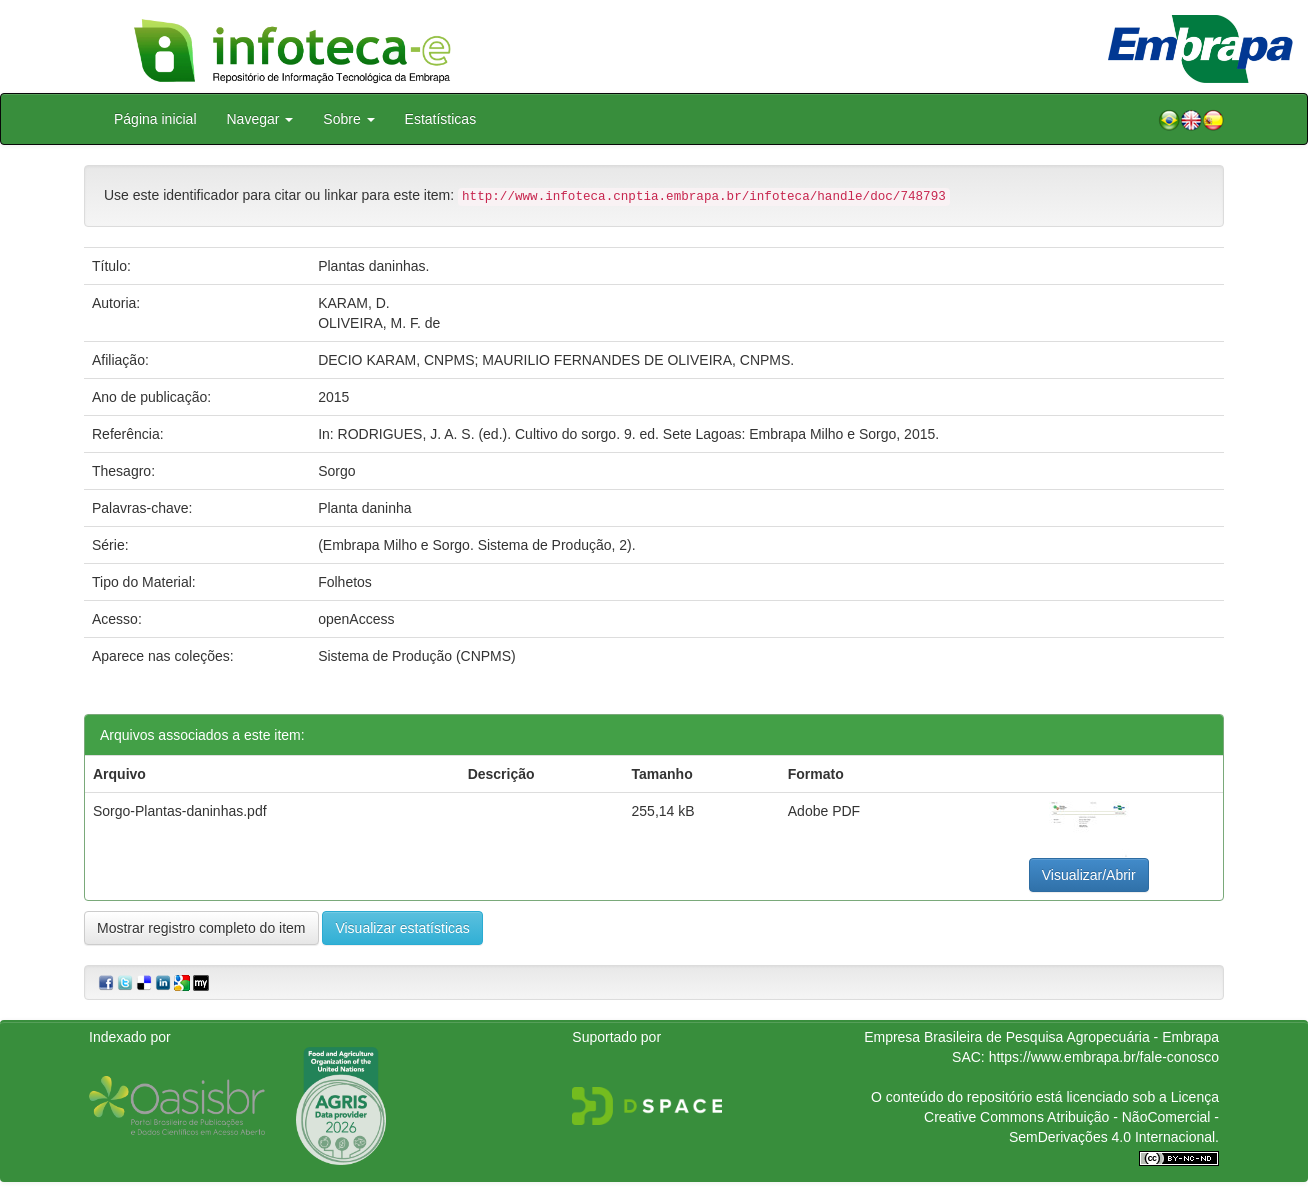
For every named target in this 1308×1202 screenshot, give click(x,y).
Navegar (260, 119)
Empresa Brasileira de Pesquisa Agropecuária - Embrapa (1041, 1037)
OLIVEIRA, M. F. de (379, 323)
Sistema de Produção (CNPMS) (417, 656)
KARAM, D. (354, 303)
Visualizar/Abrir (1089, 875)
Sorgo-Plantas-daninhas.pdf (180, 811)
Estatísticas (441, 119)
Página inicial (155, 119)
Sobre (348, 119)
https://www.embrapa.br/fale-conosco (1104, 1057)
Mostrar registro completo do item (201, 928)
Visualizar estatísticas (402, 928)
